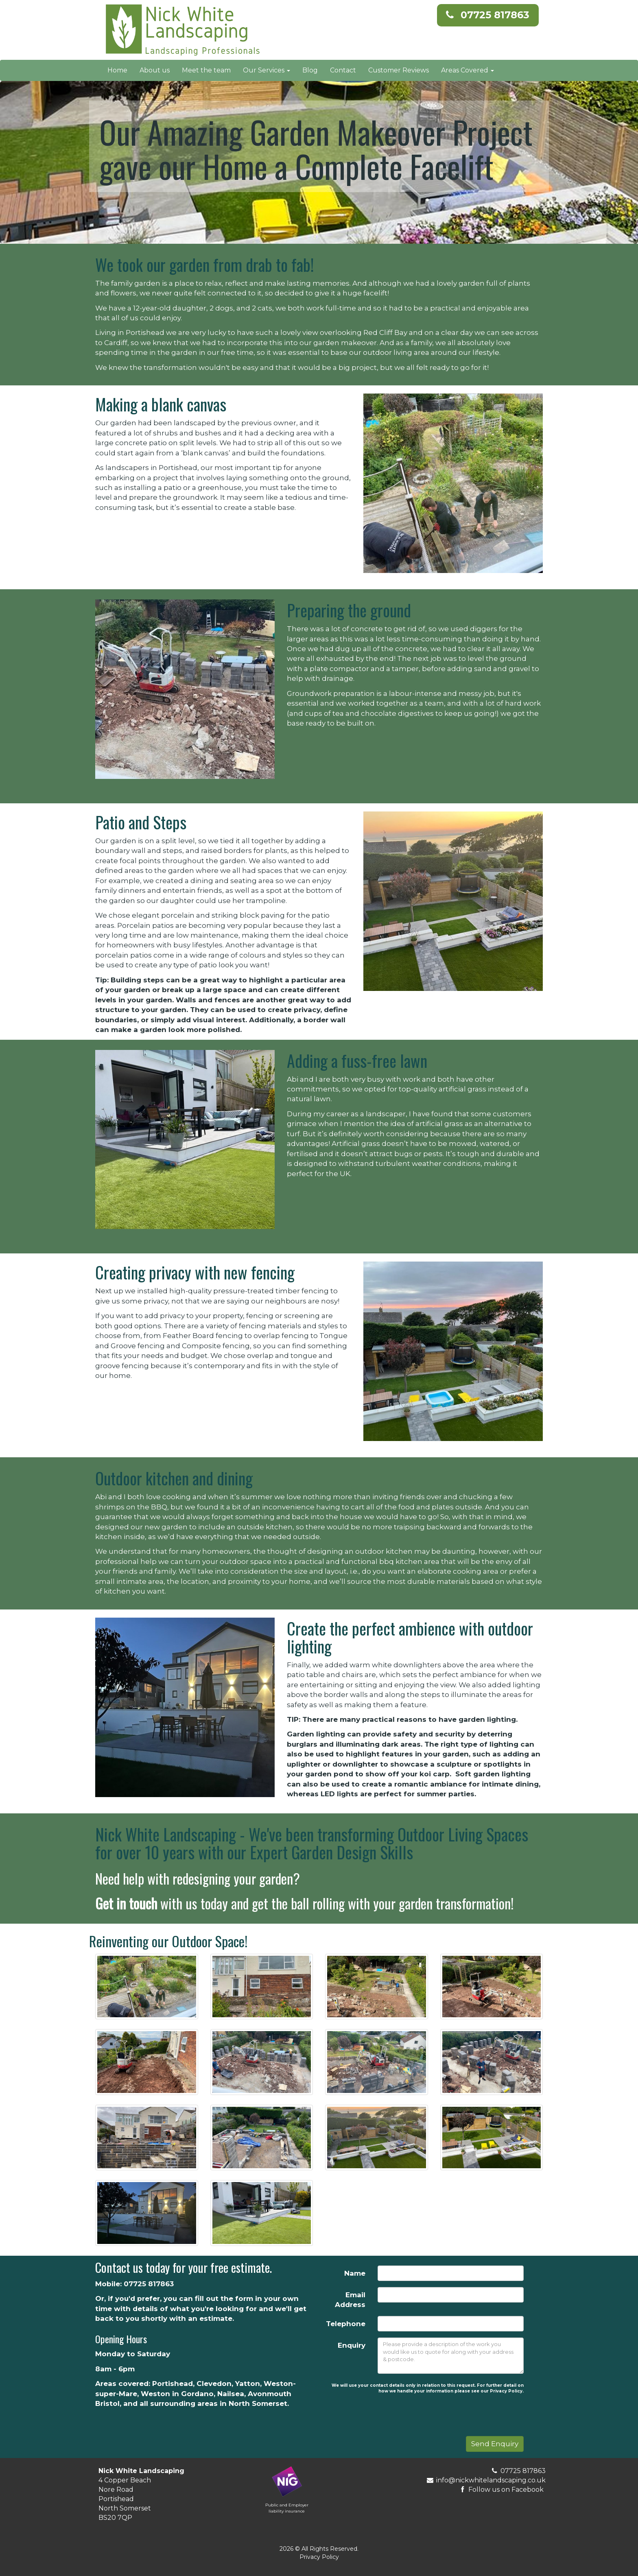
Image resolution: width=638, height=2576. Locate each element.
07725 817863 (495, 15)
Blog (310, 70)
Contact (343, 70)
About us (155, 70)
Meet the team (206, 70)
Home (117, 70)
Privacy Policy (319, 2557)
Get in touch (126, 1903)
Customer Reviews (398, 70)
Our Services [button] (266, 70)
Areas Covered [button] (467, 70)
